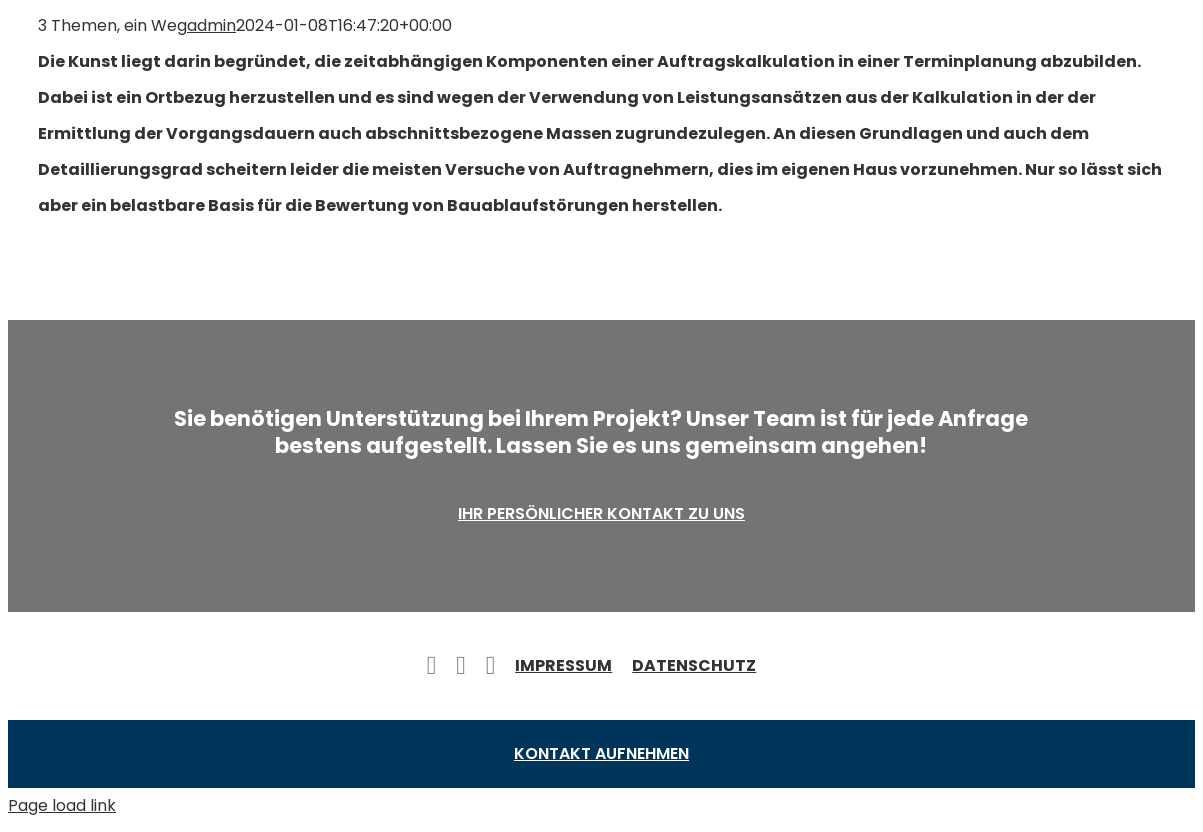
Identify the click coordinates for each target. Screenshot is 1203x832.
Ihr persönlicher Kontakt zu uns (601, 513)
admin (211, 25)
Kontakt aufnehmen (601, 753)
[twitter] (461, 666)
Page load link (62, 805)
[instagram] (491, 666)
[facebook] (432, 666)
